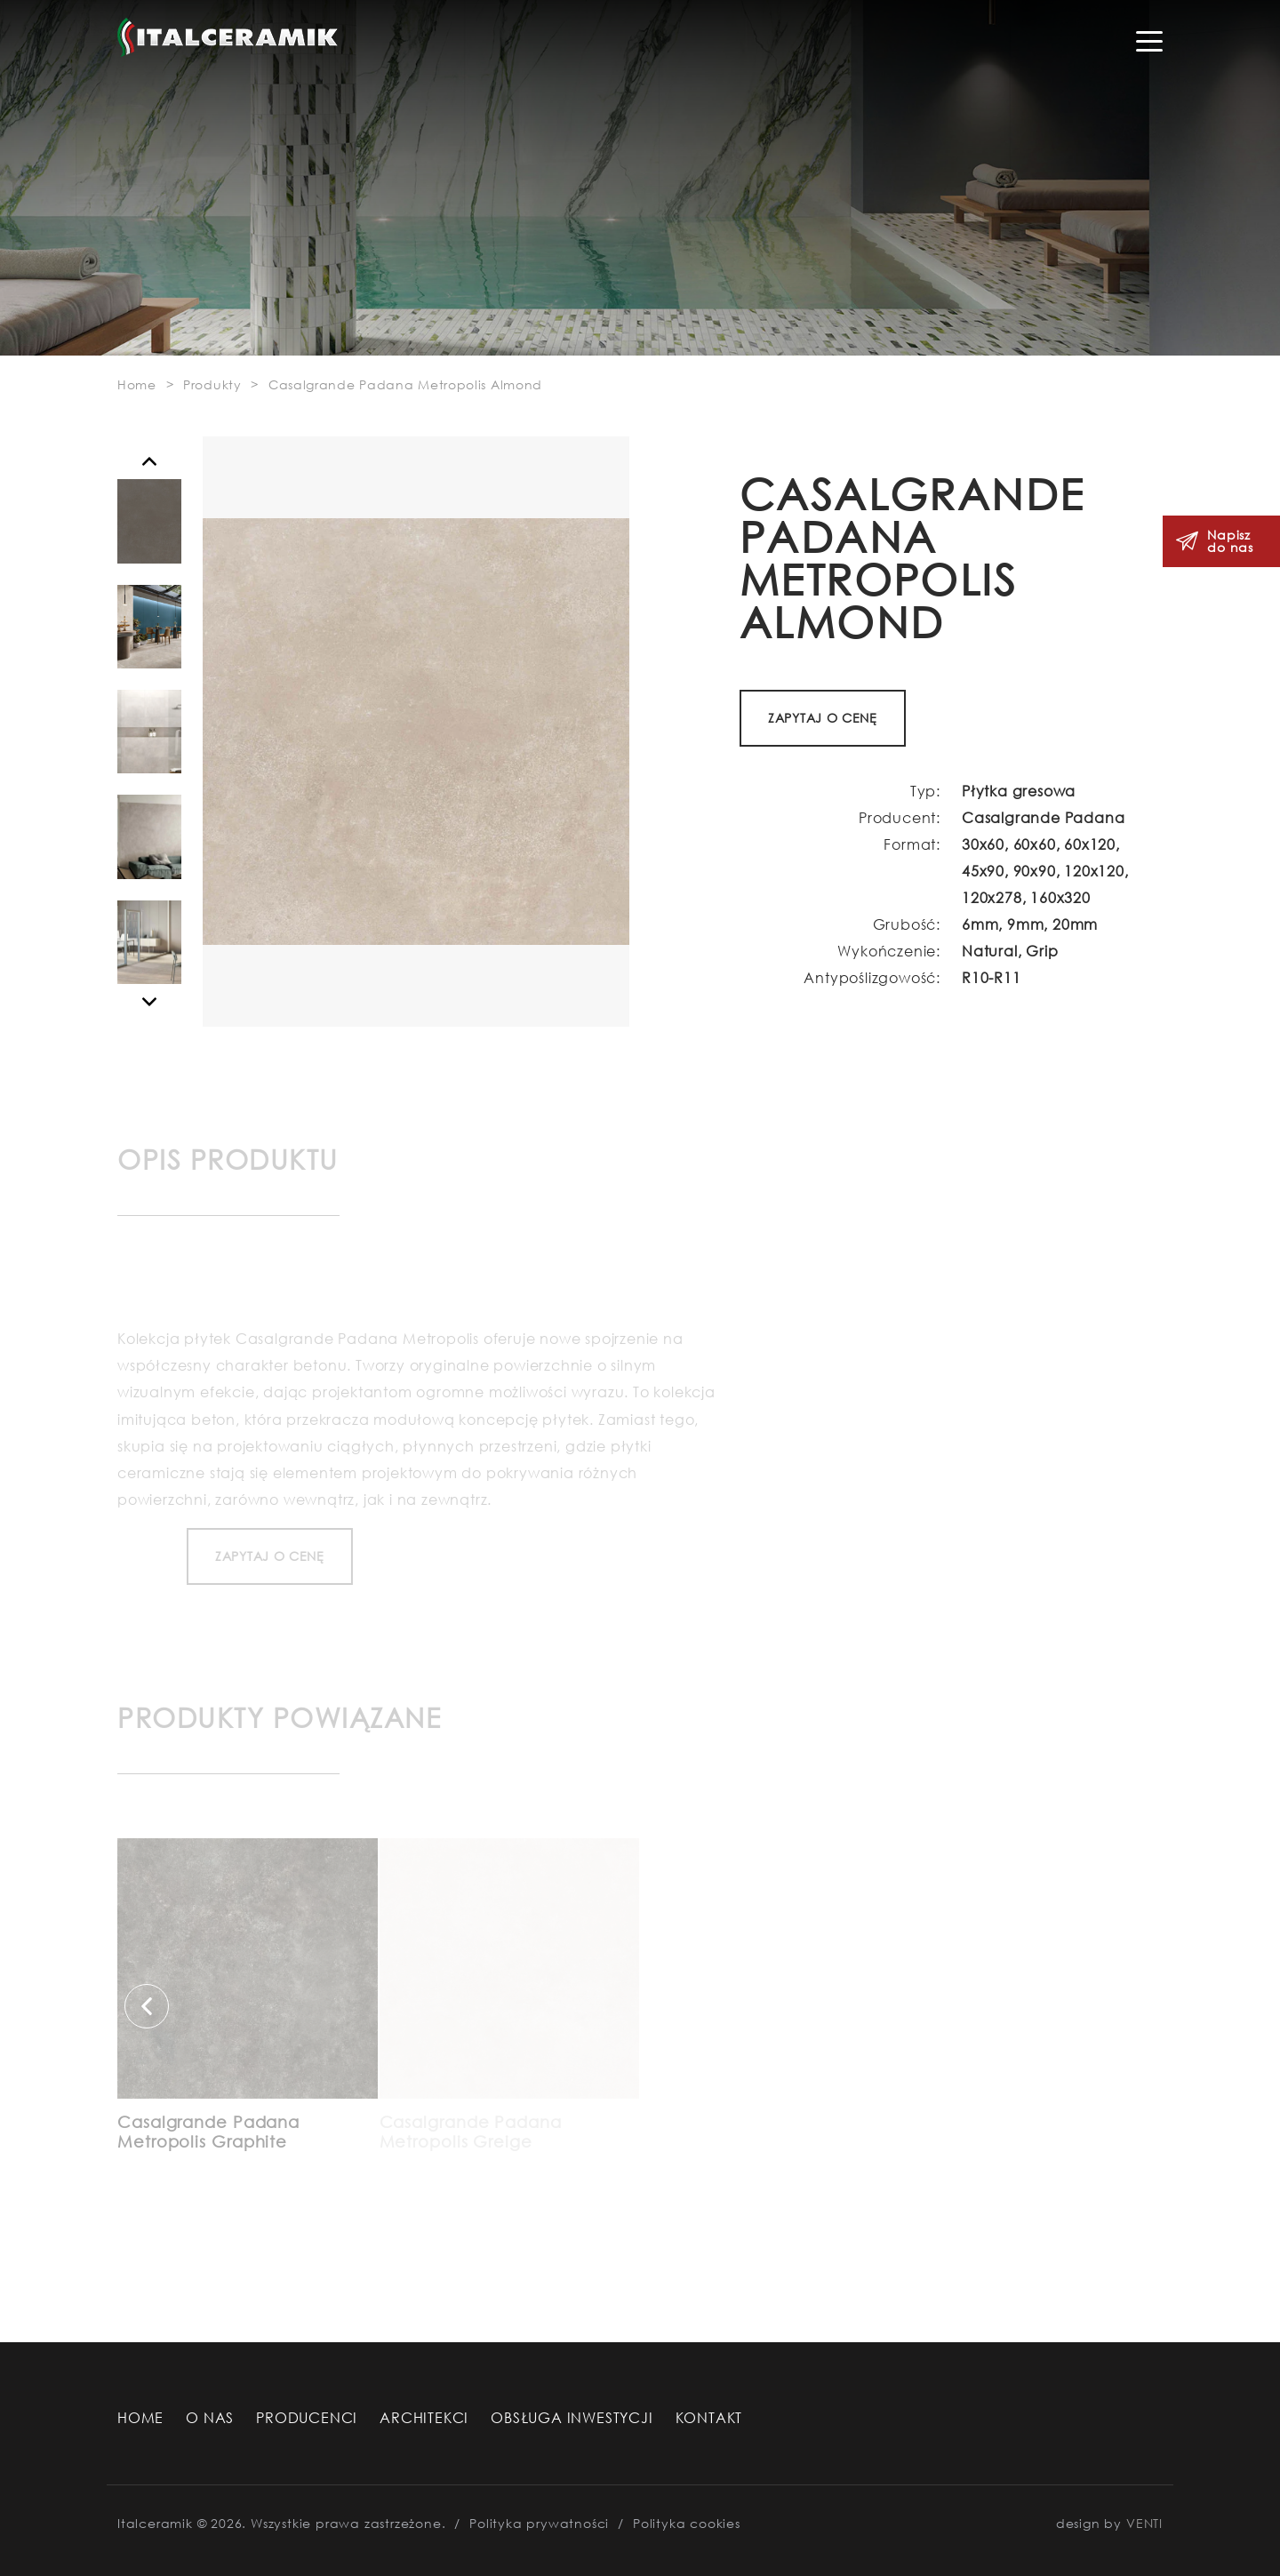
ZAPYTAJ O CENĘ (822, 717)
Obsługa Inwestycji (571, 2417)
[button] (149, 461)
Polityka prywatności (539, 2523)
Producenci (306, 2417)
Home (140, 2417)
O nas (210, 2417)
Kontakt (709, 2417)
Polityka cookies (686, 2523)
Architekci (424, 2417)
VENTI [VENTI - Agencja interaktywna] (1144, 2523)
